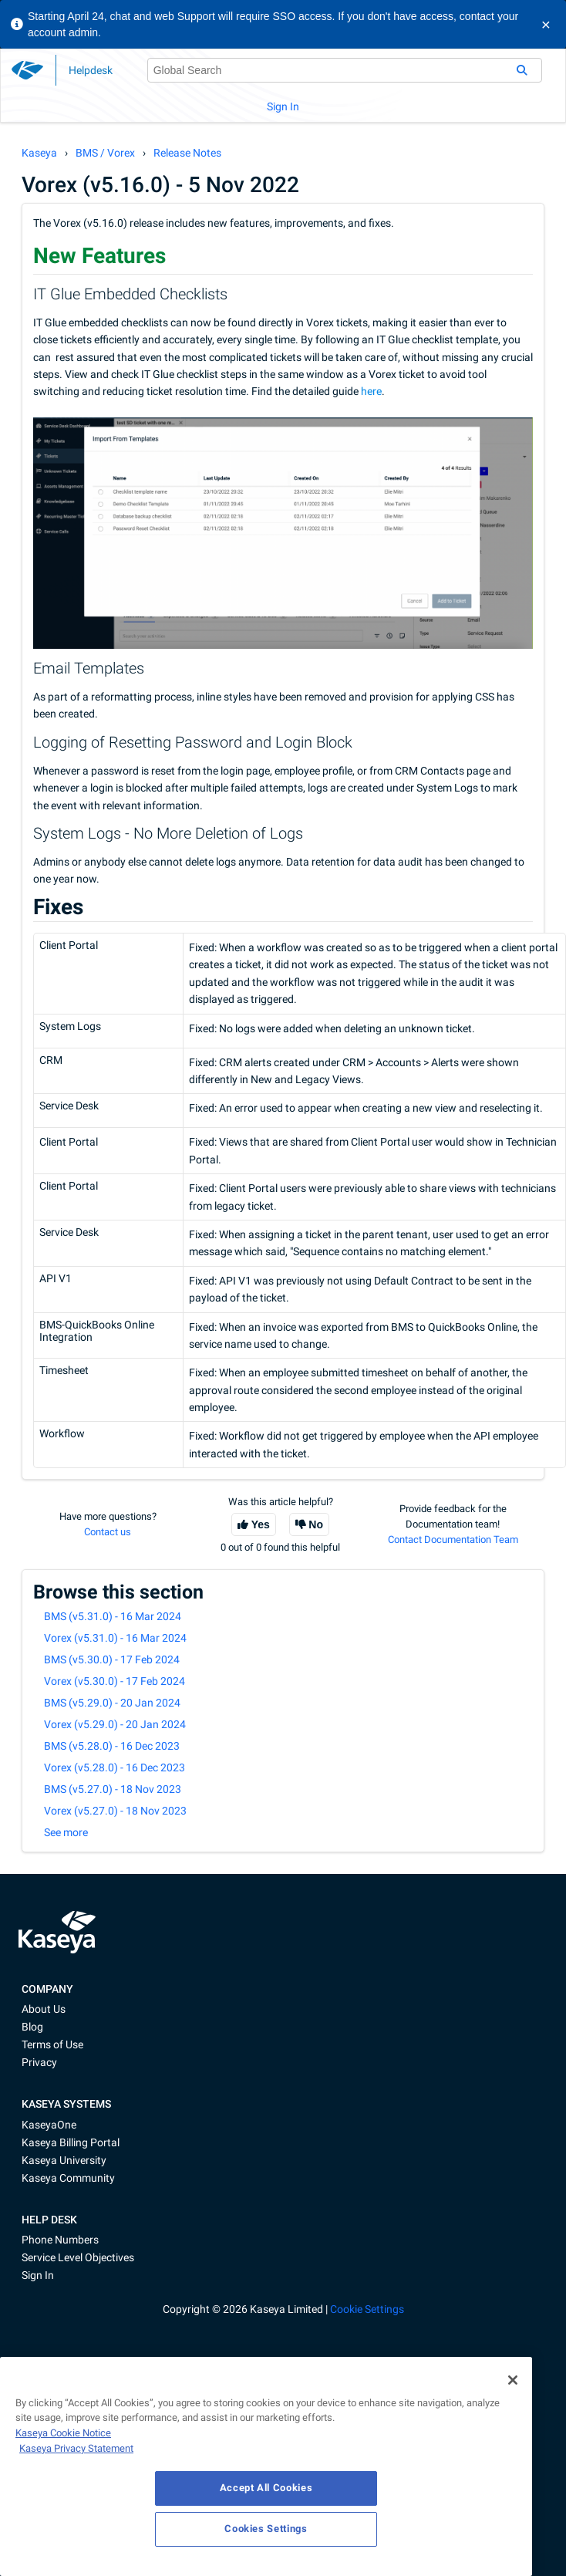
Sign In (283, 106)
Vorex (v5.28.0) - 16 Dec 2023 (114, 1767)
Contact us (107, 1532)
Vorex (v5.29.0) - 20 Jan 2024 (115, 1724)
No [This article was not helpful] (315, 1524)
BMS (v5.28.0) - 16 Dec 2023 (112, 1746)
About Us (44, 2009)
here (371, 391)
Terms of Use (52, 2044)
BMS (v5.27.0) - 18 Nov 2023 (112, 1789)
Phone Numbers (60, 2239)
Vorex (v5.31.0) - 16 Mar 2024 (115, 1638)
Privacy (39, 2062)
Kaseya (39, 153)
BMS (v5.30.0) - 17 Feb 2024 (112, 1659)
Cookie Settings (367, 2309)
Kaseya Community (68, 2178)
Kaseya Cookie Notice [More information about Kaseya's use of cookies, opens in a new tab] (63, 2433)
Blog (32, 2027)
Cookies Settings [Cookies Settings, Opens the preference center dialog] (266, 2528)
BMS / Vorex (105, 153)
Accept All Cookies (266, 2487)
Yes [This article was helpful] (260, 1524)
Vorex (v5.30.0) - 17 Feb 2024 (114, 1681)
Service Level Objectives (78, 2257)
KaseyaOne (49, 2125)
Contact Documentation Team (453, 1539)
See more (66, 1832)
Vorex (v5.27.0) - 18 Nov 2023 (115, 1811)
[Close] (513, 2380)
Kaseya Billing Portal (71, 2142)
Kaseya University (64, 2160)
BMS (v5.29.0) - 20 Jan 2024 (112, 1703)
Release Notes (187, 153)
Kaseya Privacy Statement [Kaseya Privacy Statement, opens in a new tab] (76, 2448)
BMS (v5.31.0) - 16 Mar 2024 (112, 1616)
